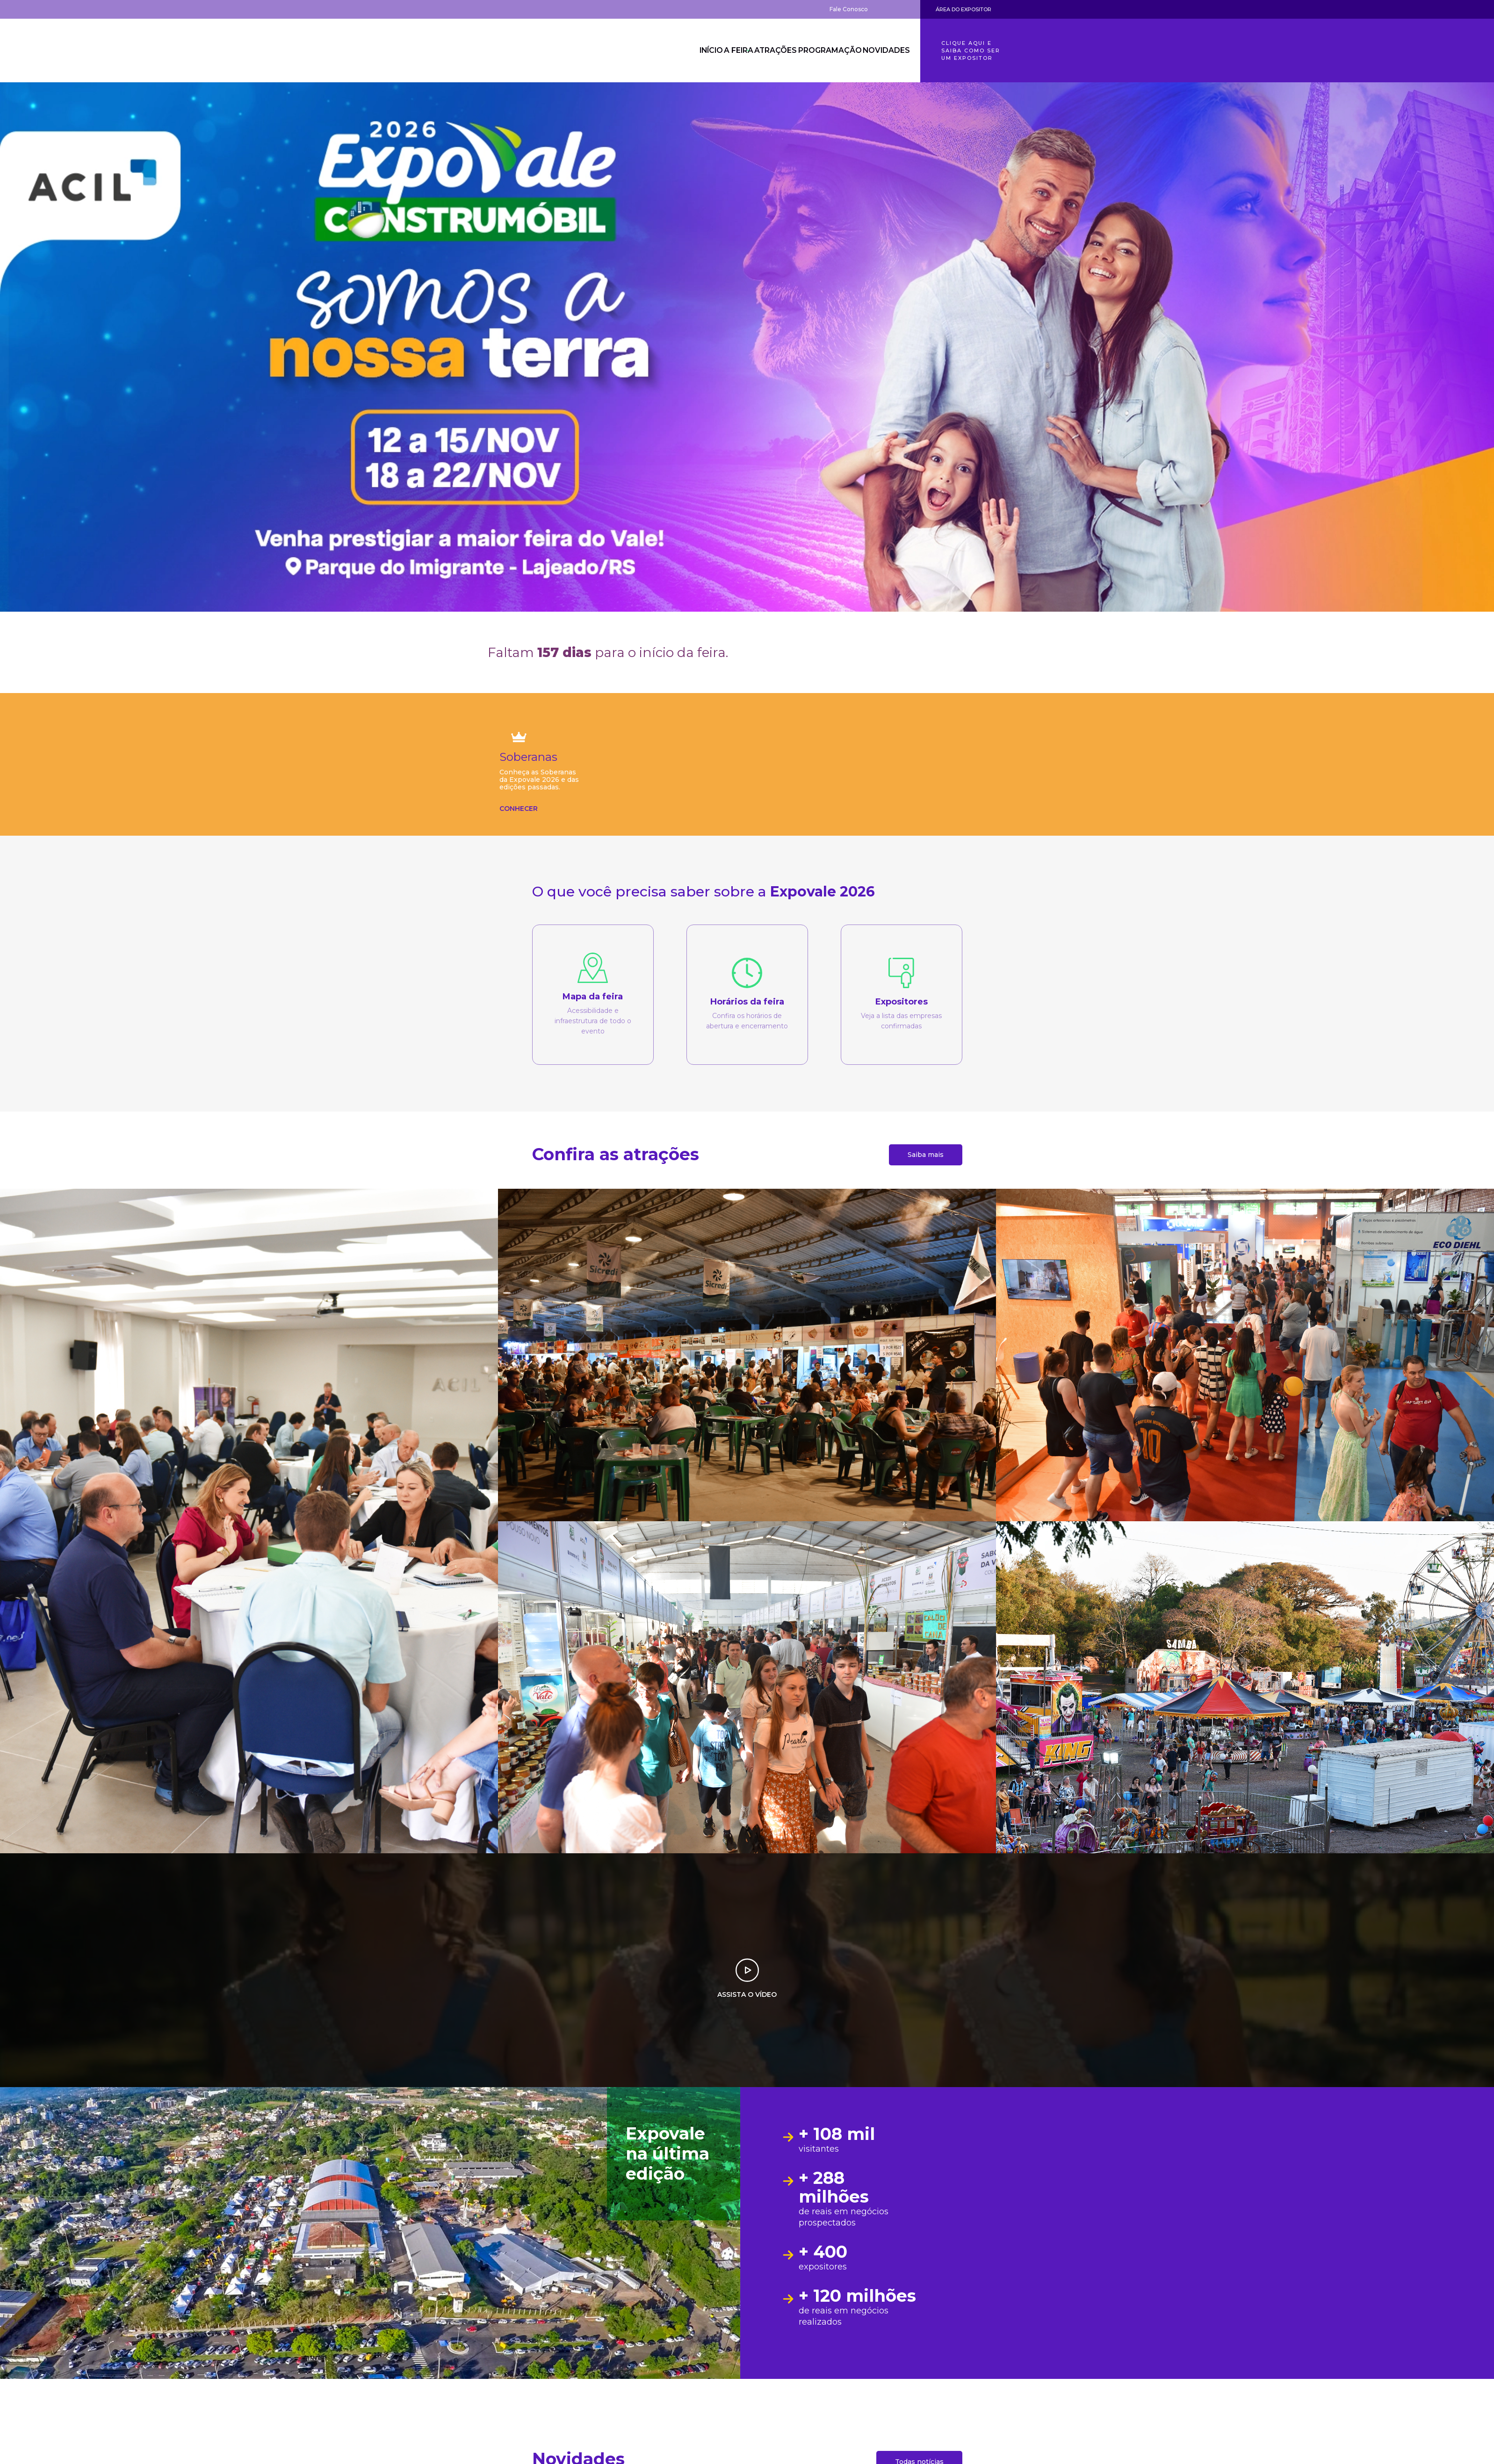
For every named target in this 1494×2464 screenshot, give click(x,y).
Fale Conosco (849, 9)
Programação (821, 50)
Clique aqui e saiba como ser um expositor (970, 50)
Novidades (883, 50)
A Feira (713, 50)
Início (674, 50)
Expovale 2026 (539, 50)
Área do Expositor (963, 9)
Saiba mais (926, 1154)
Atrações (761, 50)
